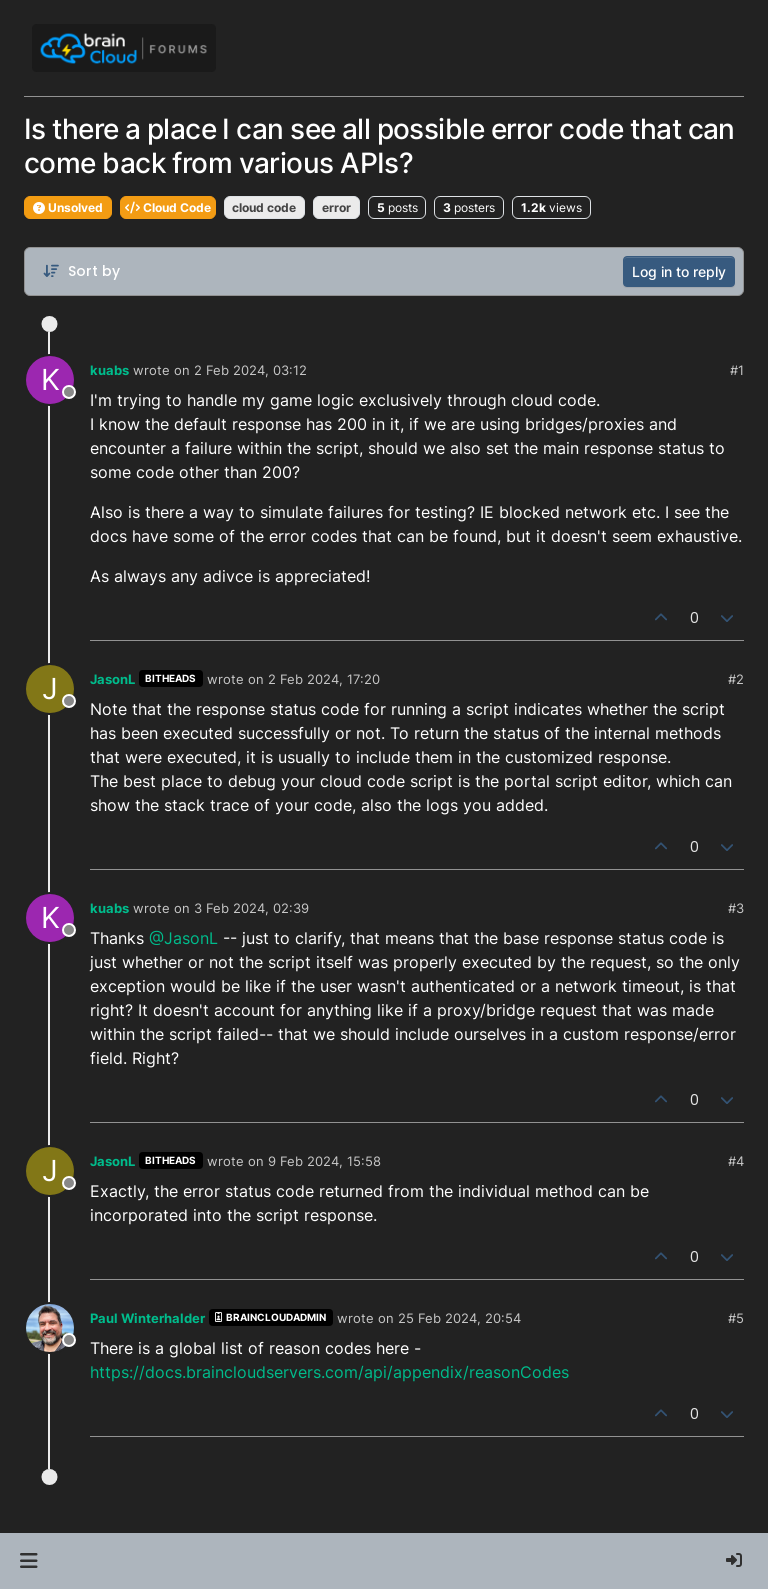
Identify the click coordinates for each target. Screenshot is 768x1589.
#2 (736, 679)
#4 (736, 1161)
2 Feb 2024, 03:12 (250, 370)
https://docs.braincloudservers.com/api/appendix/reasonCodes (329, 1372)
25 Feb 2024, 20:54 (459, 1318)
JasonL (112, 679)
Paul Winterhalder (147, 1318)
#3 (736, 908)
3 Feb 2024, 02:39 (251, 908)
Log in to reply (679, 271)
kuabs (109, 370)
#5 (736, 1318)
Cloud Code (168, 207)
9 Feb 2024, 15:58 (324, 1161)
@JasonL (183, 938)
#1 (737, 370)
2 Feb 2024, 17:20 (324, 679)
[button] (28, 1561)
